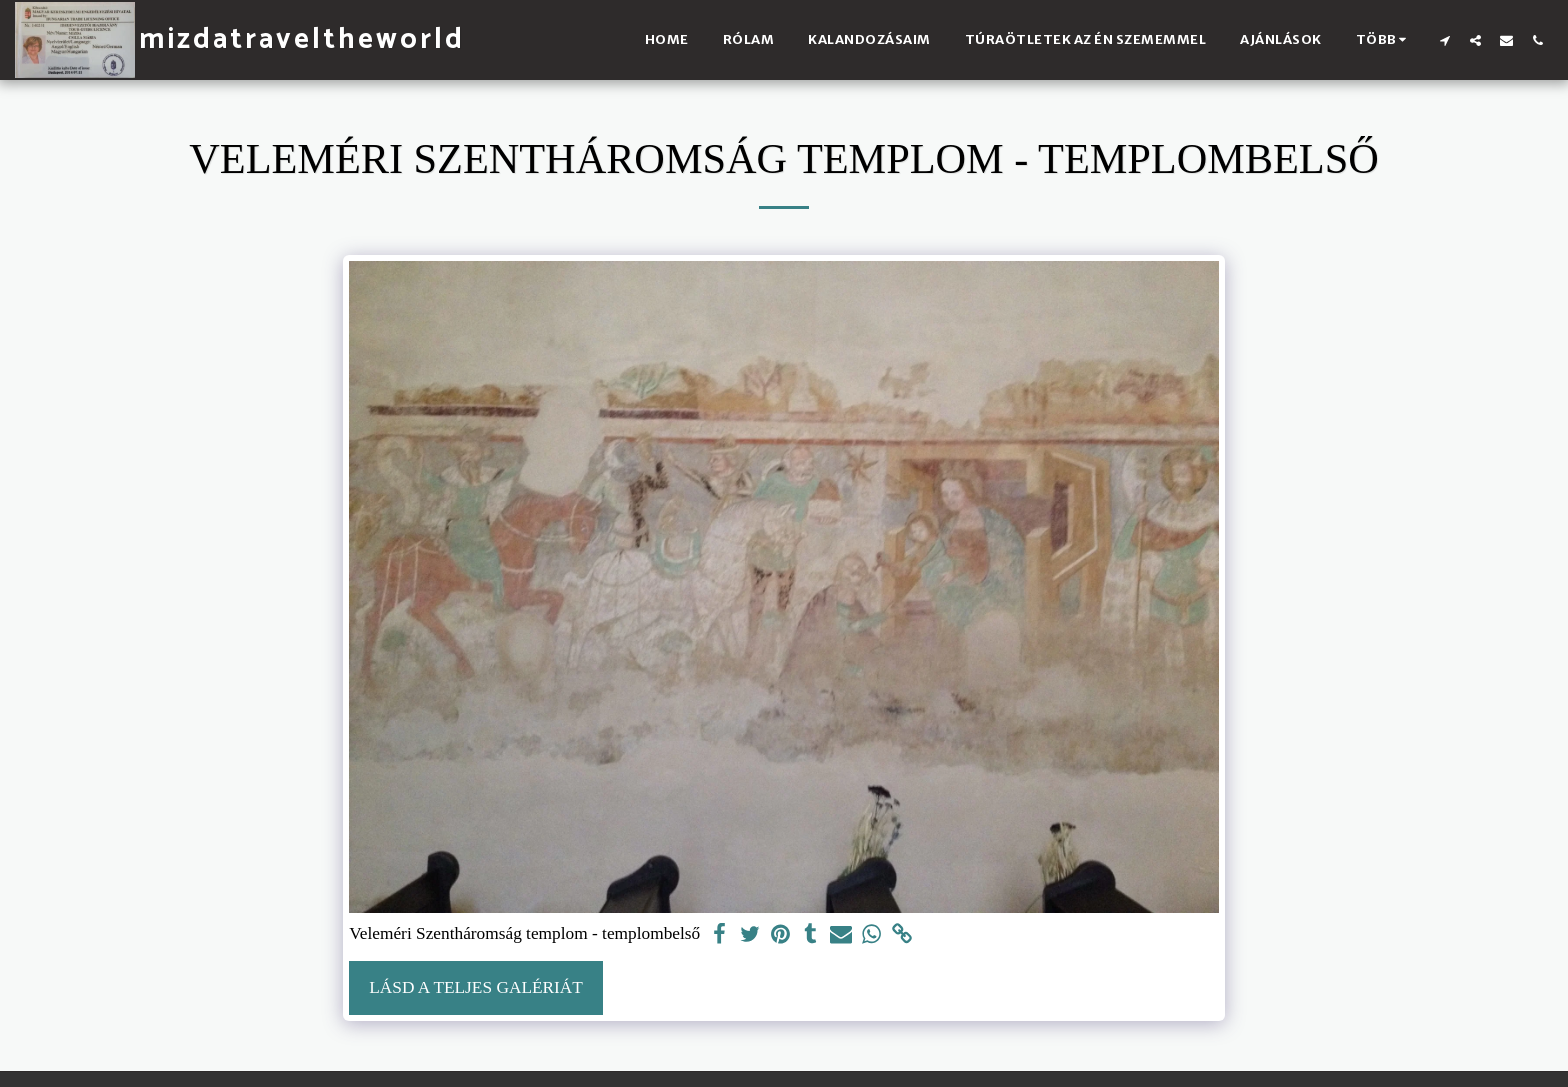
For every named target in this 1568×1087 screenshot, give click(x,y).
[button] (1444, 40)
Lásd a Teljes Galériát (476, 987)
